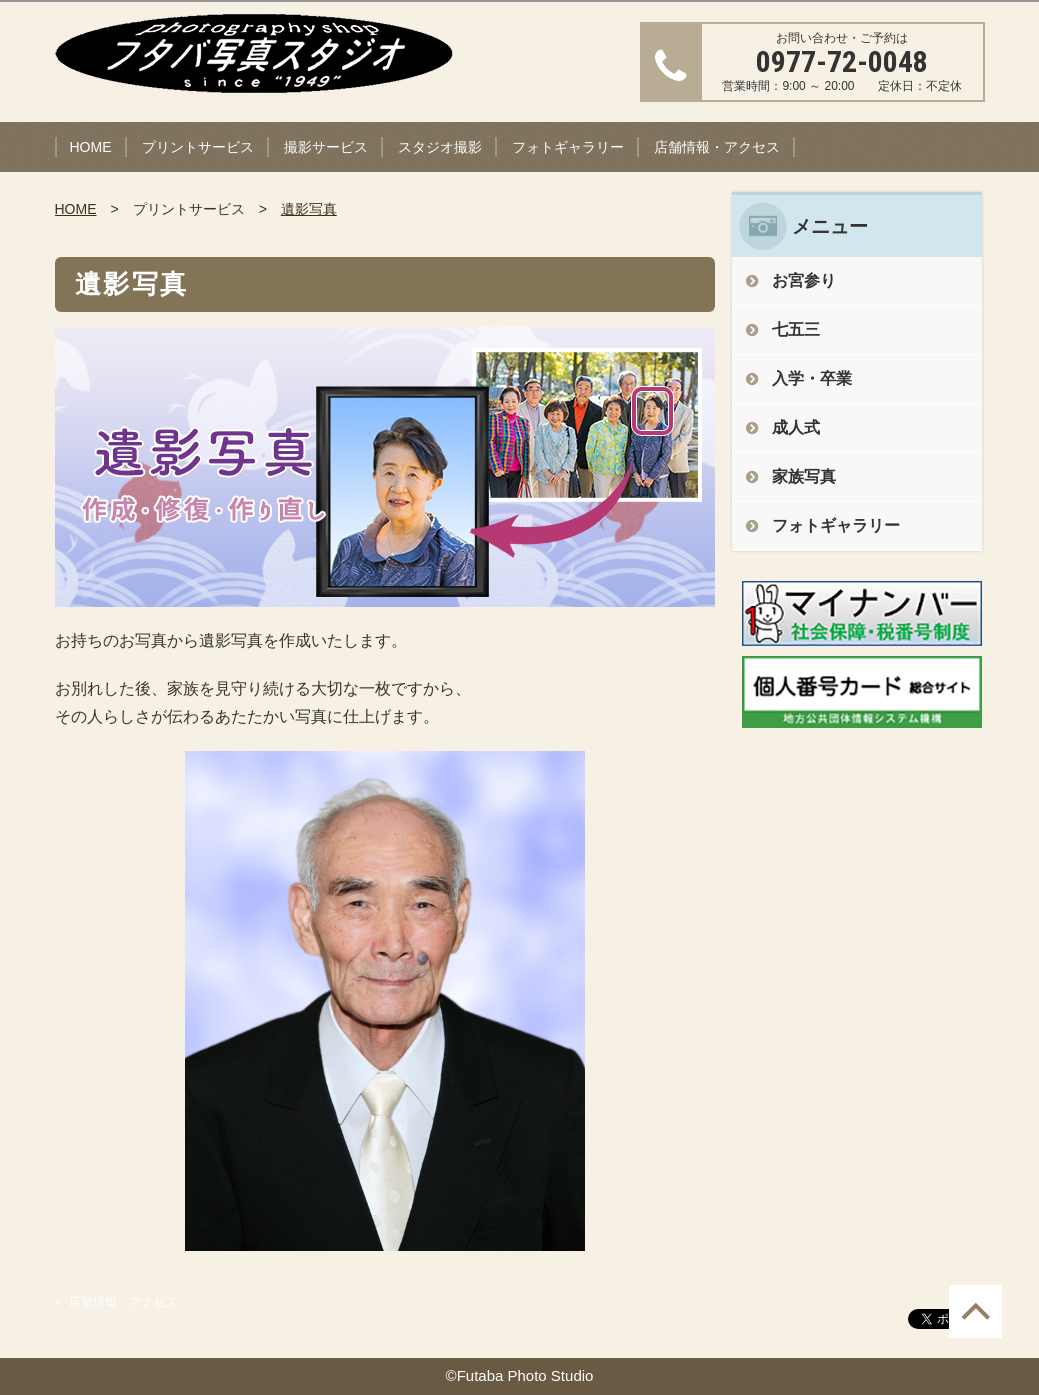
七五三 (796, 329)
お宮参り (804, 280)
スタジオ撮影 (440, 147)
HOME (91, 147)
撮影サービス (326, 147)
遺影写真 (309, 209)
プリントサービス (198, 147)
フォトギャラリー (568, 147)
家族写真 (804, 476)
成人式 (796, 427)
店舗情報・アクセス (717, 147)
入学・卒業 (812, 378)
